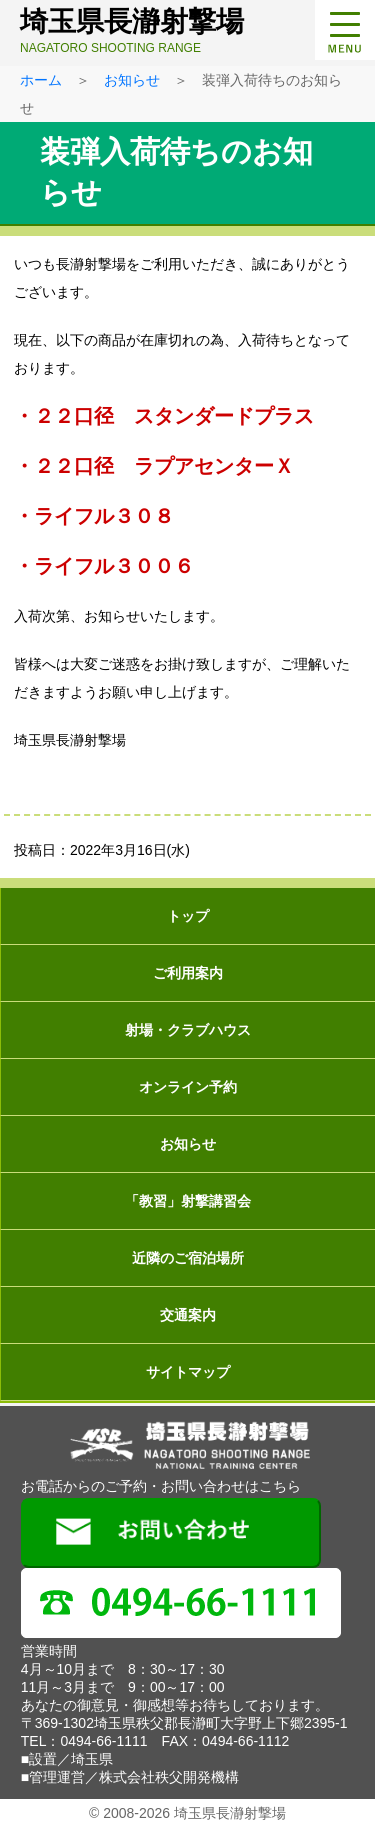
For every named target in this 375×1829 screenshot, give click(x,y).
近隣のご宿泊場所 (188, 1258)
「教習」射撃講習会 (188, 1201)
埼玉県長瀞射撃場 (192, 30)
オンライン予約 (188, 1087)
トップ (188, 916)
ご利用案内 (188, 973)
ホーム (41, 80)
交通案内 (188, 1315)
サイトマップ (188, 1372)
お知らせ (132, 80)
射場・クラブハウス (188, 1030)
